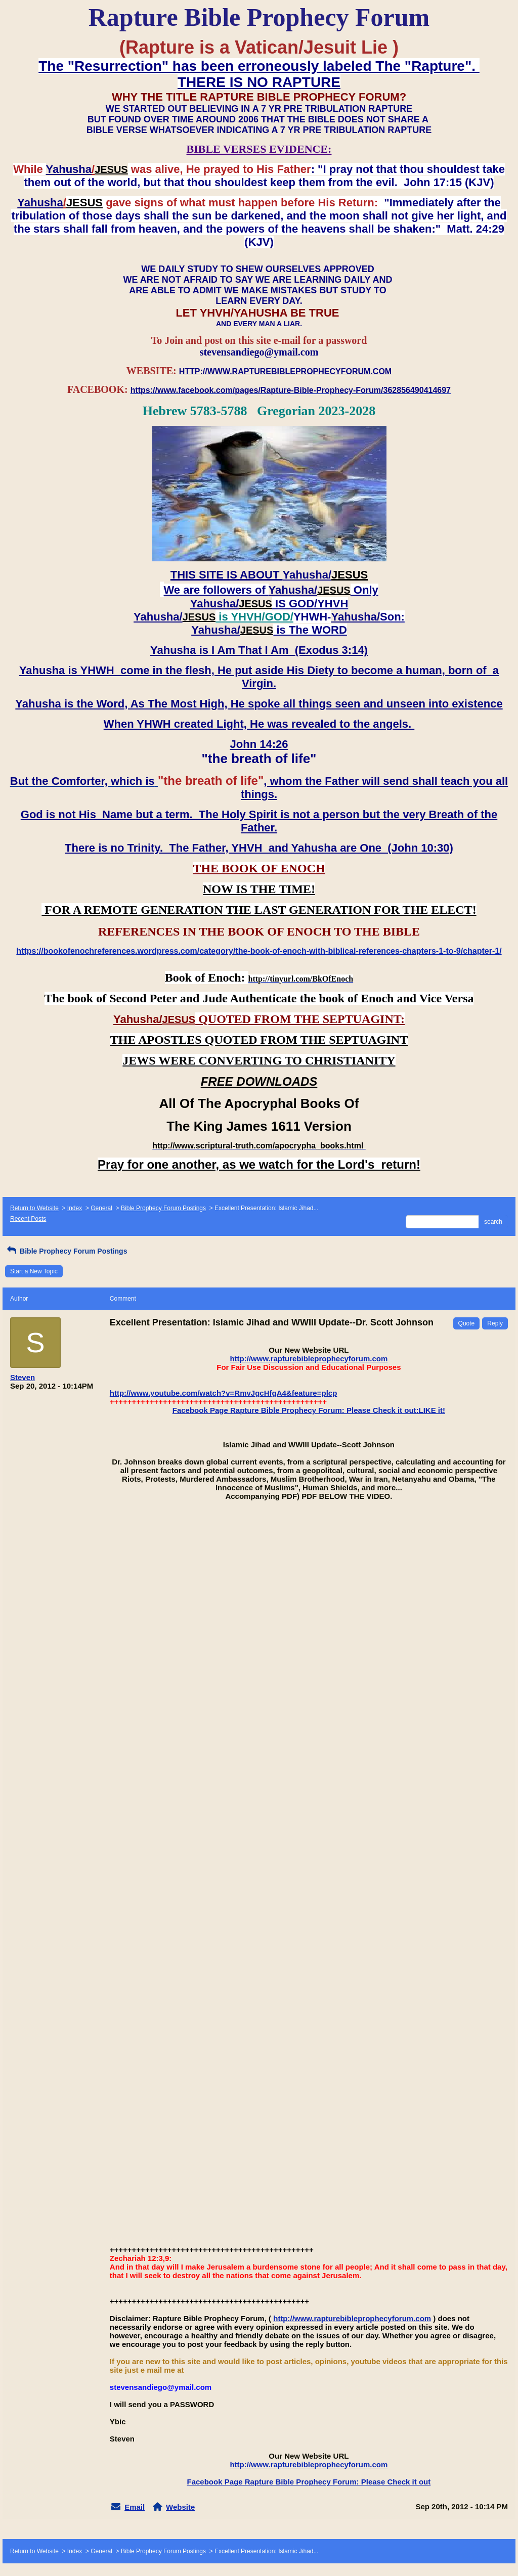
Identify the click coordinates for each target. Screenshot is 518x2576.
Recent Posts (28, 1218)
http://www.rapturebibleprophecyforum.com (308, 1358)
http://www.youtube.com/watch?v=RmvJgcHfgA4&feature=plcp (223, 1393)
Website (180, 2507)
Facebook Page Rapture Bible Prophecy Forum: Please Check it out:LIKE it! (308, 1410)
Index (74, 1208)
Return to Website (34, 1208)
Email (134, 2507)
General (101, 1208)
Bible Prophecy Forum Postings (163, 1208)
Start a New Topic (34, 1271)
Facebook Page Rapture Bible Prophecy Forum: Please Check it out (308, 2481)
